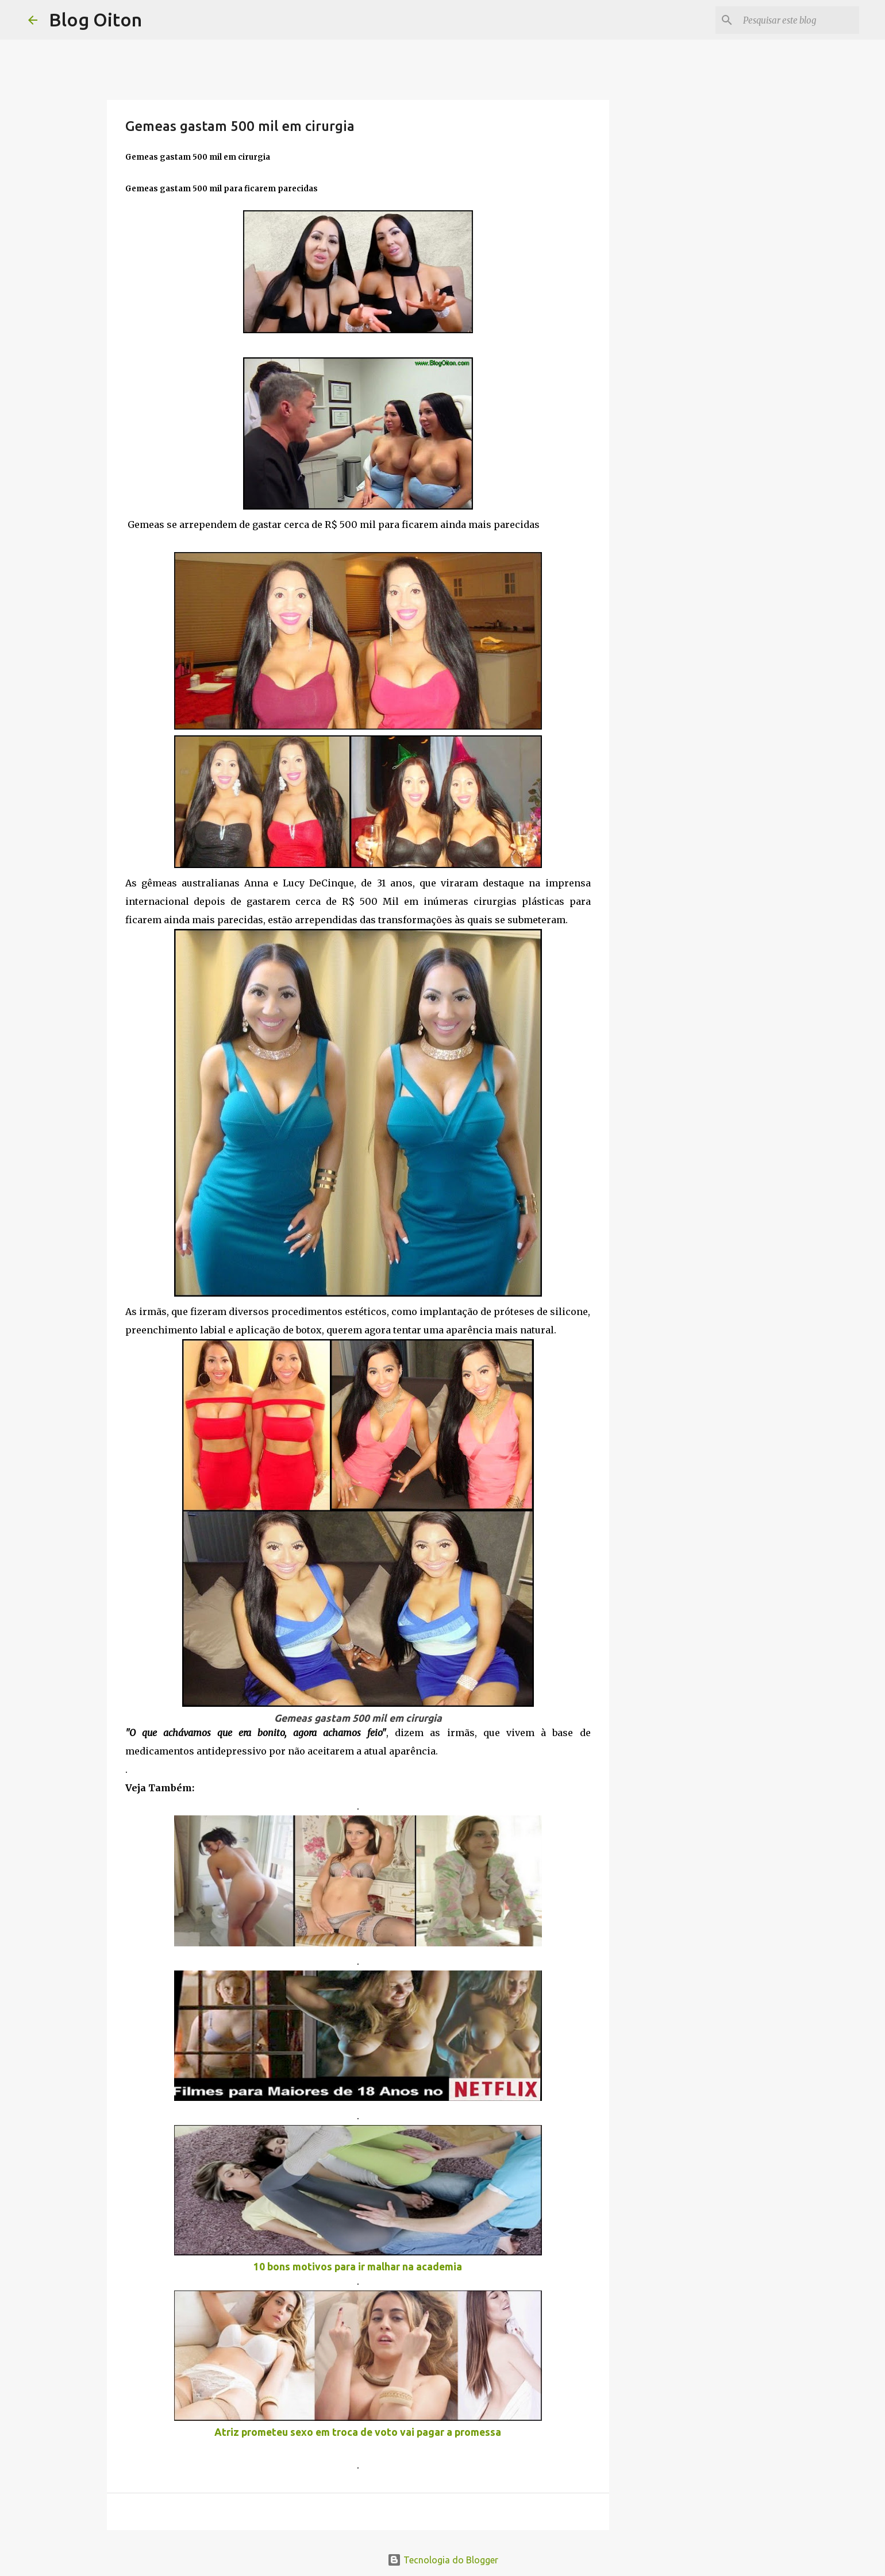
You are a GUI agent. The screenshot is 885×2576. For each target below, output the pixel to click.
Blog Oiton (95, 19)
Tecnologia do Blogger (442, 2560)
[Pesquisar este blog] (798, 20)
